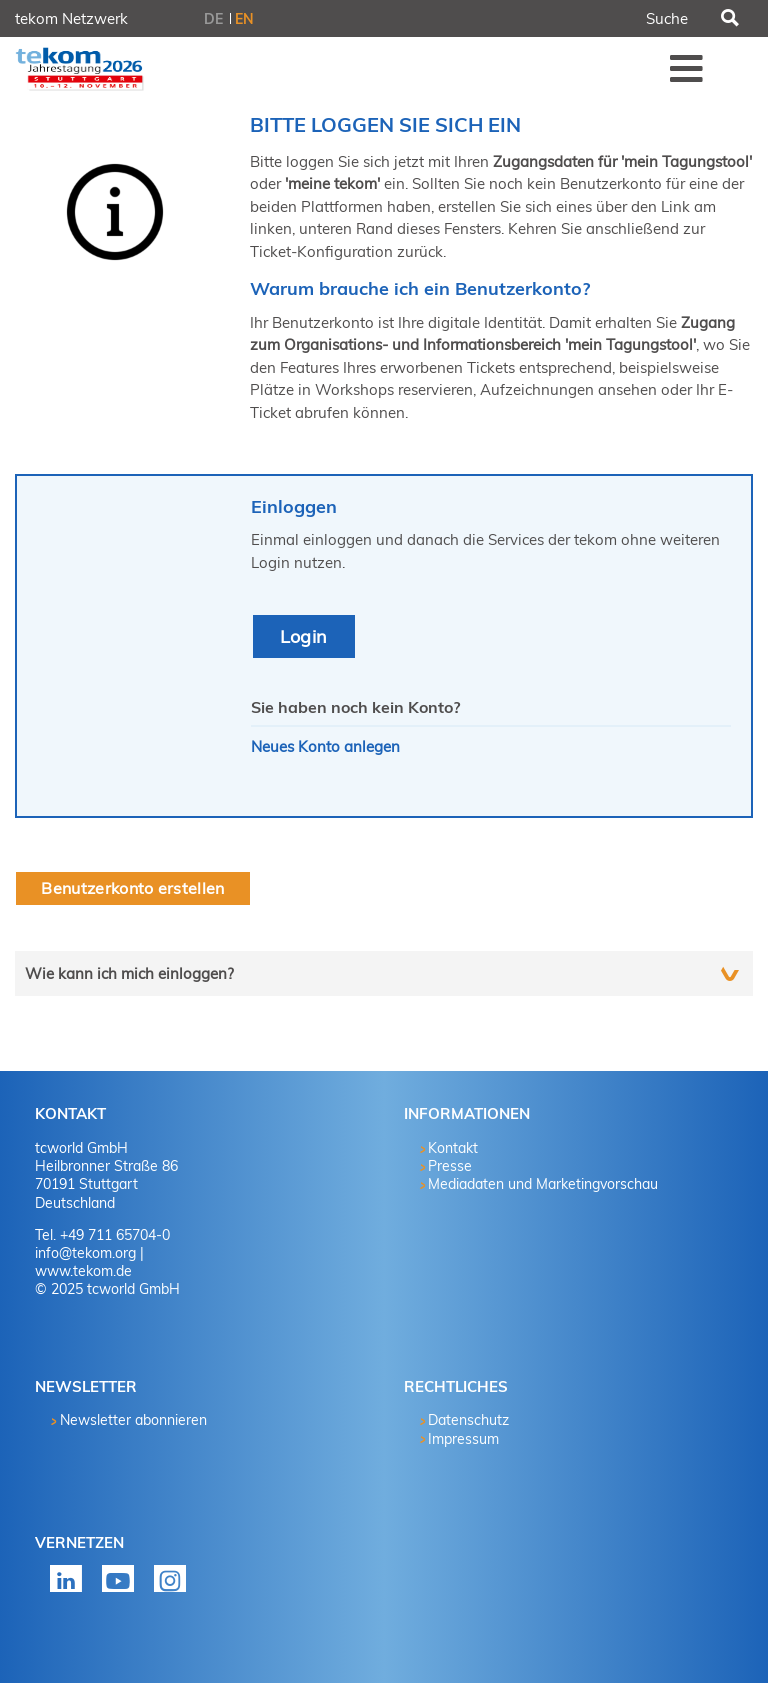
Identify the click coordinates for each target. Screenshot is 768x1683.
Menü (687, 68)
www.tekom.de (83, 1271)
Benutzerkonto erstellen (132, 888)
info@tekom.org (85, 1253)
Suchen (728, 19)
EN (244, 19)
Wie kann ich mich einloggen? (129, 973)
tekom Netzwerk (71, 18)
